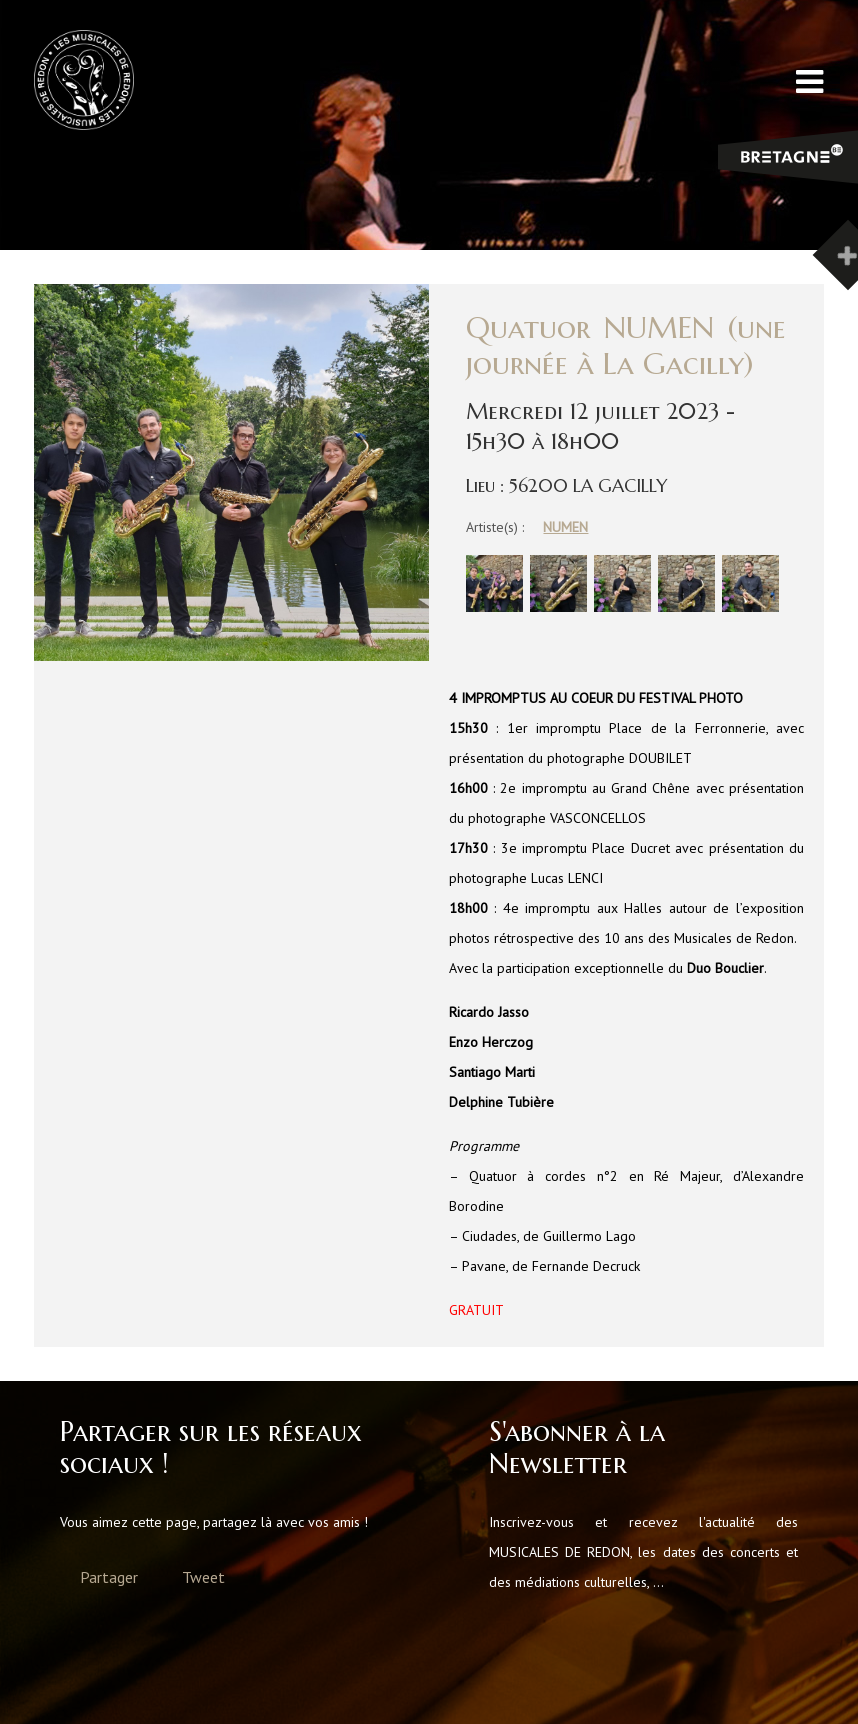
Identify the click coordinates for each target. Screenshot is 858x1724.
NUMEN (565, 527)
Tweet (203, 1577)
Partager (109, 1577)
